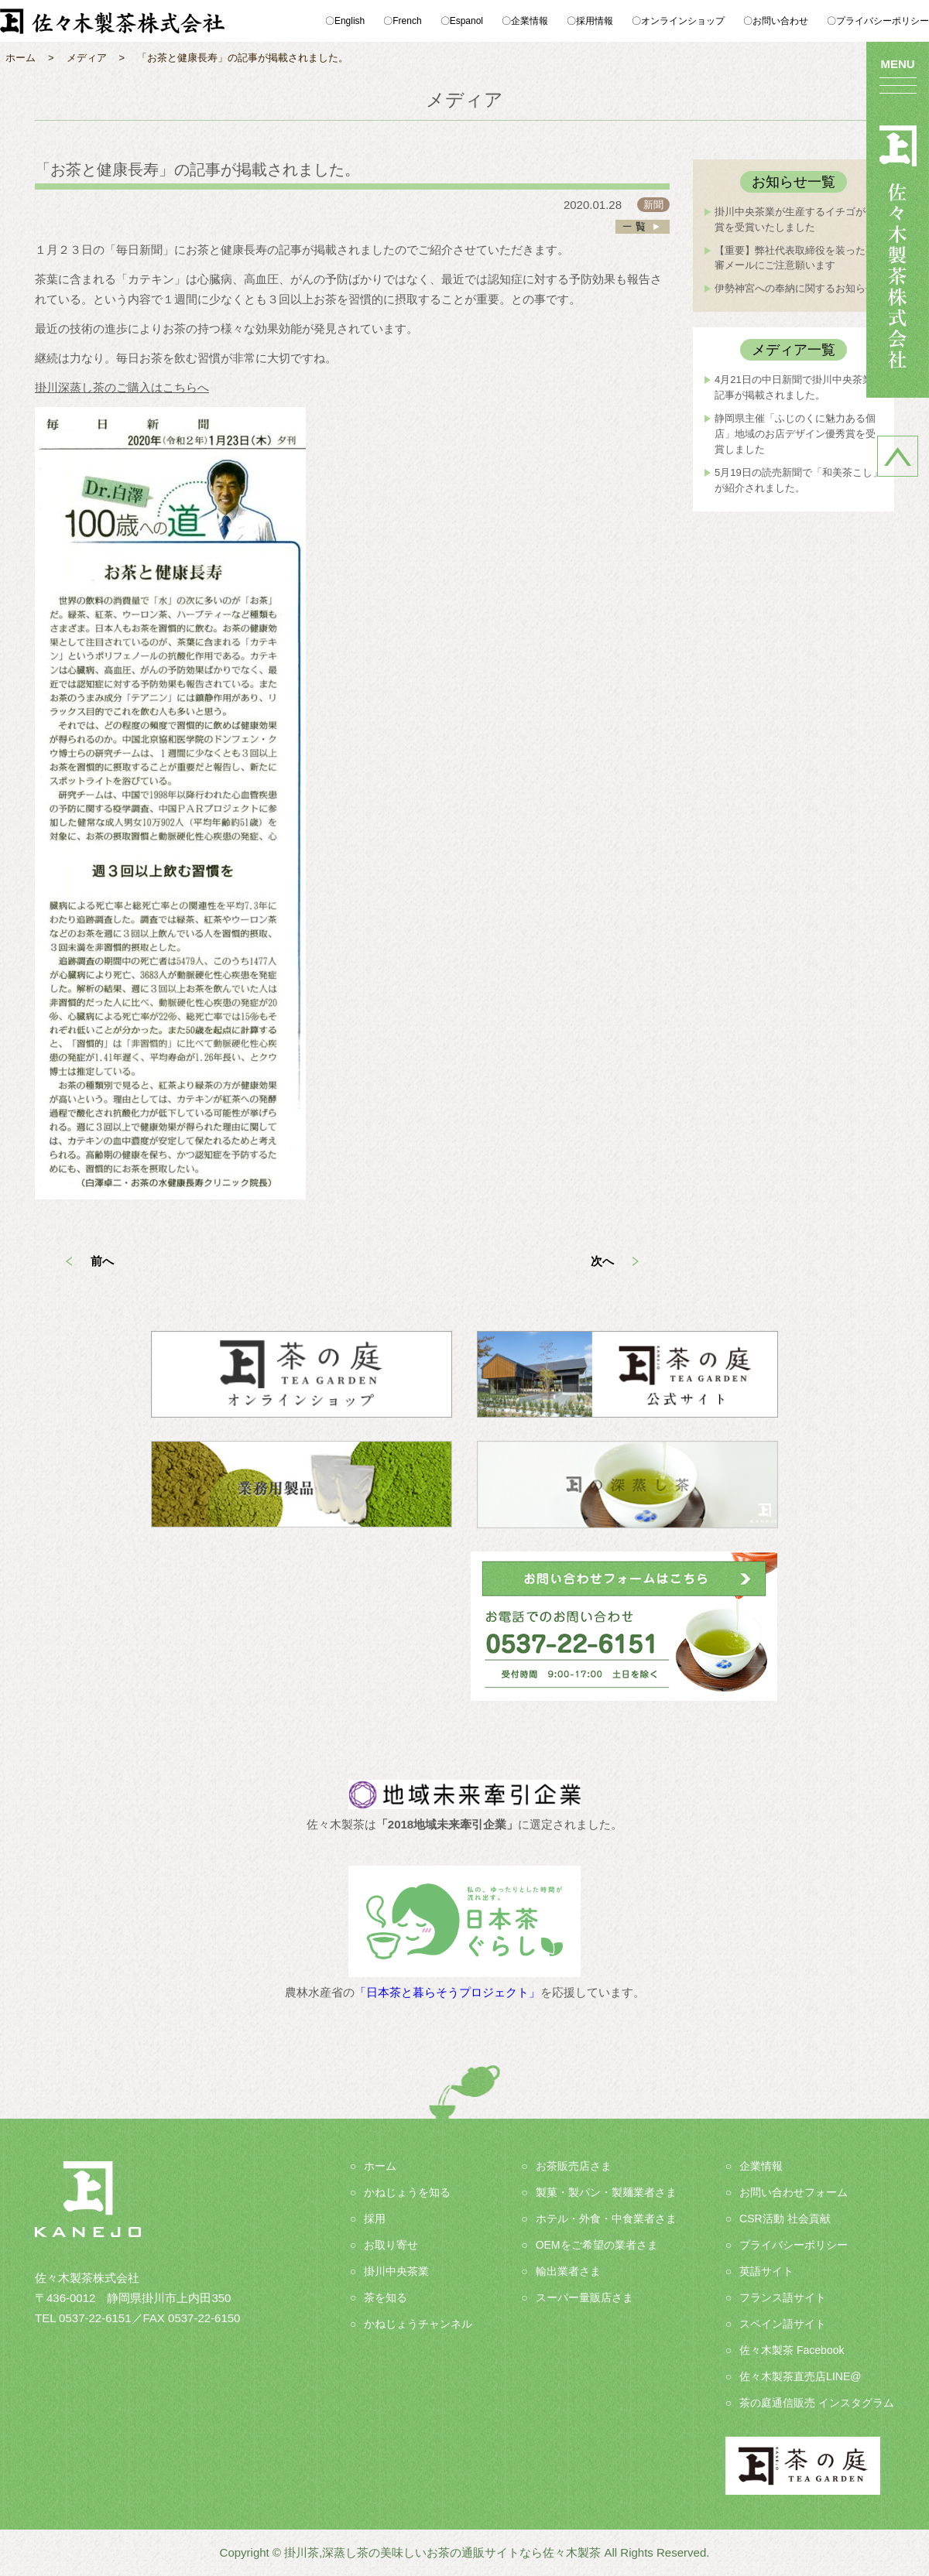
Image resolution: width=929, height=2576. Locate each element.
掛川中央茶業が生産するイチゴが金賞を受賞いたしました (795, 219)
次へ (602, 1260)
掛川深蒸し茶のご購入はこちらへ (122, 387)
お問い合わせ (780, 20)
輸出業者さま (568, 2271)
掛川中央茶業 (396, 2271)
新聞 (653, 204)
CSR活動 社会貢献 (784, 2218)
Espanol (466, 20)
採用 (375, 2218)
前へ (102, 1260)
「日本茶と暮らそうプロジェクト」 (447, 1992)
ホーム (380, 2166)
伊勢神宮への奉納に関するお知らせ (795, 288)
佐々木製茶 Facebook (791, 2350)
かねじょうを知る (407, 2192)
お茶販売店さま (574, 2166)
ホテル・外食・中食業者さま (606, 2218)
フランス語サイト (782, 2297)
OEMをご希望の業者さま (597, 2245)
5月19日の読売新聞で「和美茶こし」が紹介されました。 (799, 480)
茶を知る (385, 2297)
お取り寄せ (391, 2245)
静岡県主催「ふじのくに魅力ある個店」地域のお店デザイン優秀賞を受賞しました (795, 433)
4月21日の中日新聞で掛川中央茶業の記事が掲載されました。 (799, 387)
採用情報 (594, 20)
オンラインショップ (683, 20)
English (349, 20)
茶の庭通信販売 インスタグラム (816, 2402)
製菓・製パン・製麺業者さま (606, 2192)
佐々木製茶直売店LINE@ (800, 2376)
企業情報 (529, 20)
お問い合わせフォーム (793, 2192)
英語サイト (766, 2271)
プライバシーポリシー (882, 20)
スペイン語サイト (782, 2324)
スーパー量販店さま (584, 2297)
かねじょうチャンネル (418, 2324)
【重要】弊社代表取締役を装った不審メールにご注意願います (795, 258)
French (407, 20)
